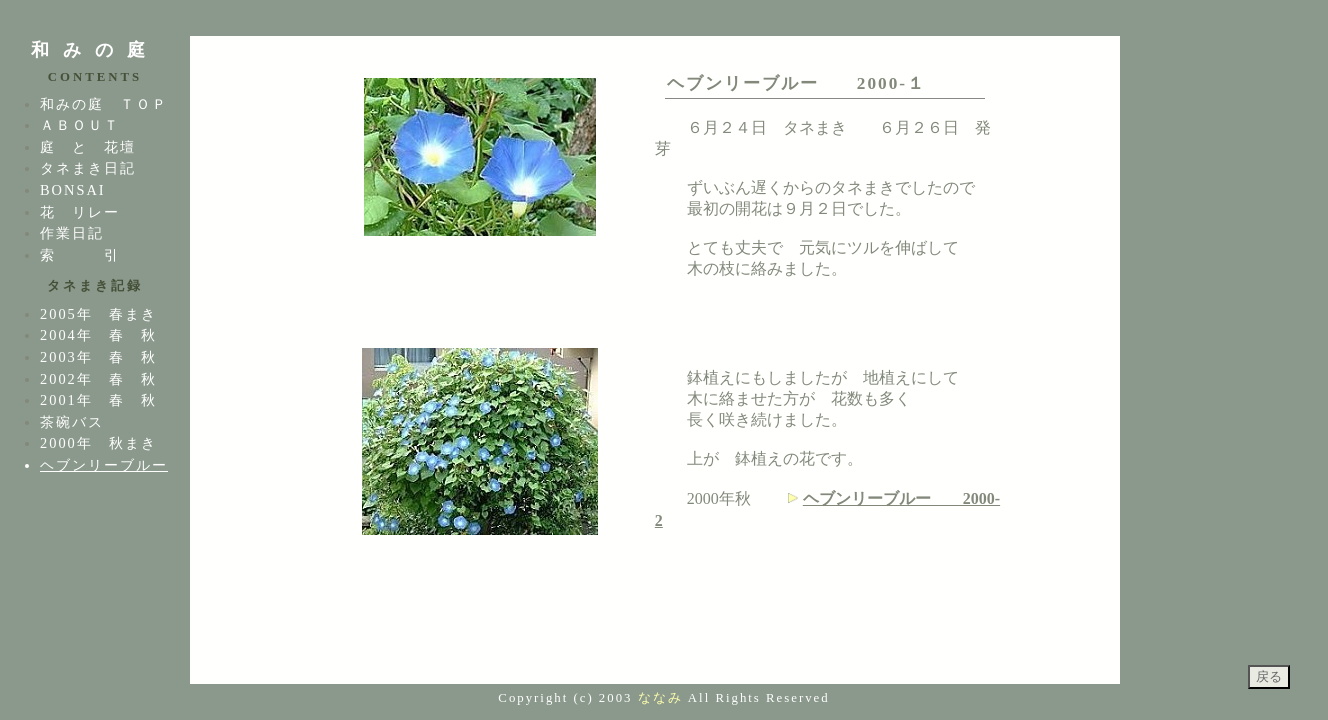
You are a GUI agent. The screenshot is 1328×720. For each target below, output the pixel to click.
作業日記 (72, 233)
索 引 (80, 255)
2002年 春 (82, 379)
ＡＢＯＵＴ (80, 125)
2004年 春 (82, 335)
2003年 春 (82, 357)
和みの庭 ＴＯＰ (104, 104)
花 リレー (80, 212)
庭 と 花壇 (88, 147)
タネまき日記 (88, 168)
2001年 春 (82, 400)
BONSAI (73, 190)
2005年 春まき (98, 314)
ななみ (660, 698)
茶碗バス (72, 422)
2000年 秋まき (98, 443)
